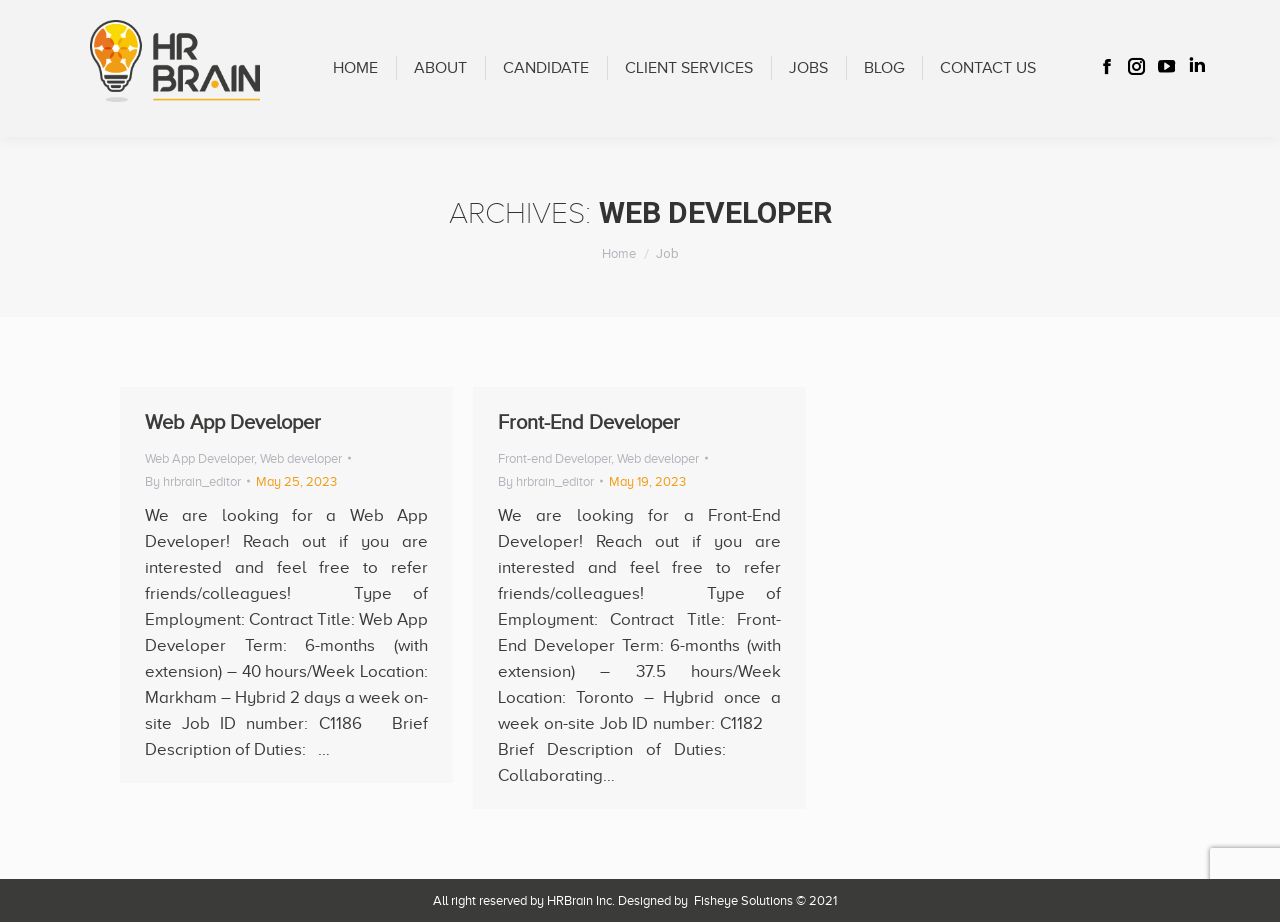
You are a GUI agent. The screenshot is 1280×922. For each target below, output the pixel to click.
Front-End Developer (589, 422)
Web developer (301, 458)
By (193, 481)
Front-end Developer (554, 458)
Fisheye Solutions (743, 900)
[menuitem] (355, 68)
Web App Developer (233, 422)
